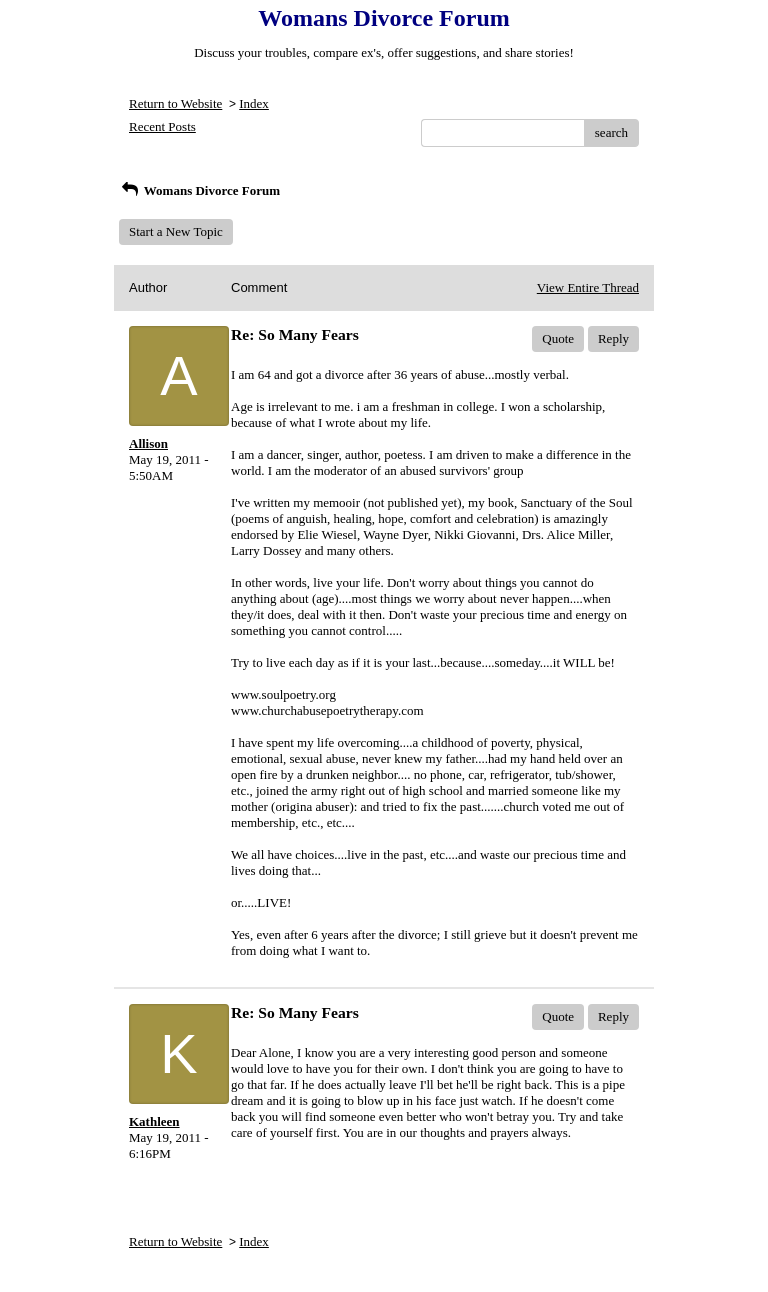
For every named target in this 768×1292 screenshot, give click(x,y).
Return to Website (175, 103)
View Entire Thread (588, 287)
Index (254, 103)
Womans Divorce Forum (199, 190)
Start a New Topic (176, 231)
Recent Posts (162, 126)
